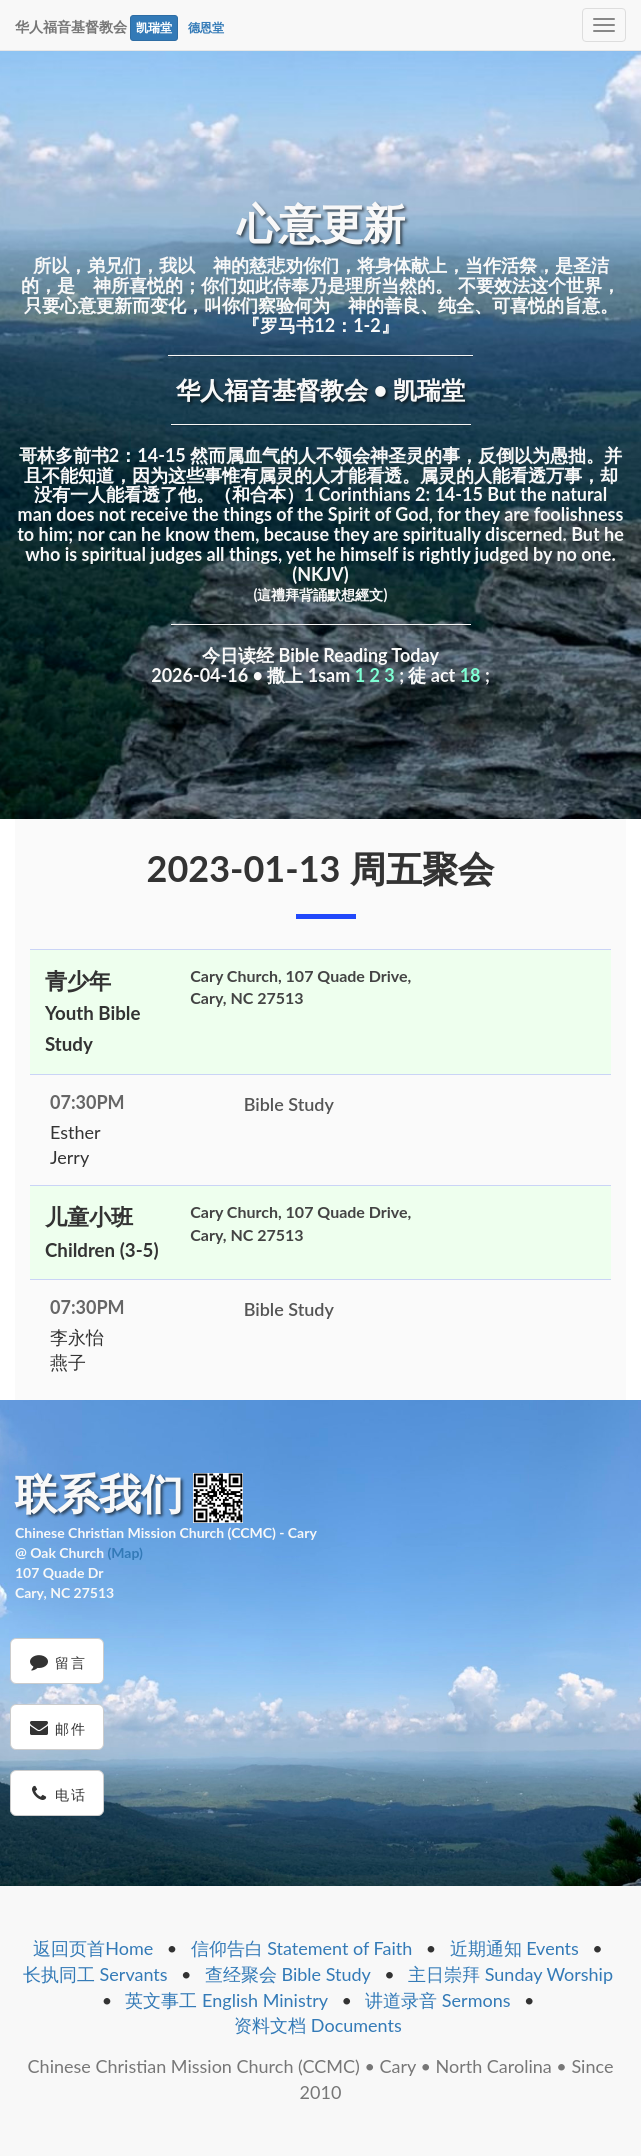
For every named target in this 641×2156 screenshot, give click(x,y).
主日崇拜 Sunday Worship (510, 1974)
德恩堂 (206, 27)
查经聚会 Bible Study (288, 1974)
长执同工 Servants (95, 1974)
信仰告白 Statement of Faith (302, 1948)
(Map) (124, 1552)
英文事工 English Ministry (226, 2000)
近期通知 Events (514, 1948)
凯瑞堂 (154, 27)
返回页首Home (93, 1948)
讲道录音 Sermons (437, 2000)
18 (470, 675)
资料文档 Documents (317, 2025)
